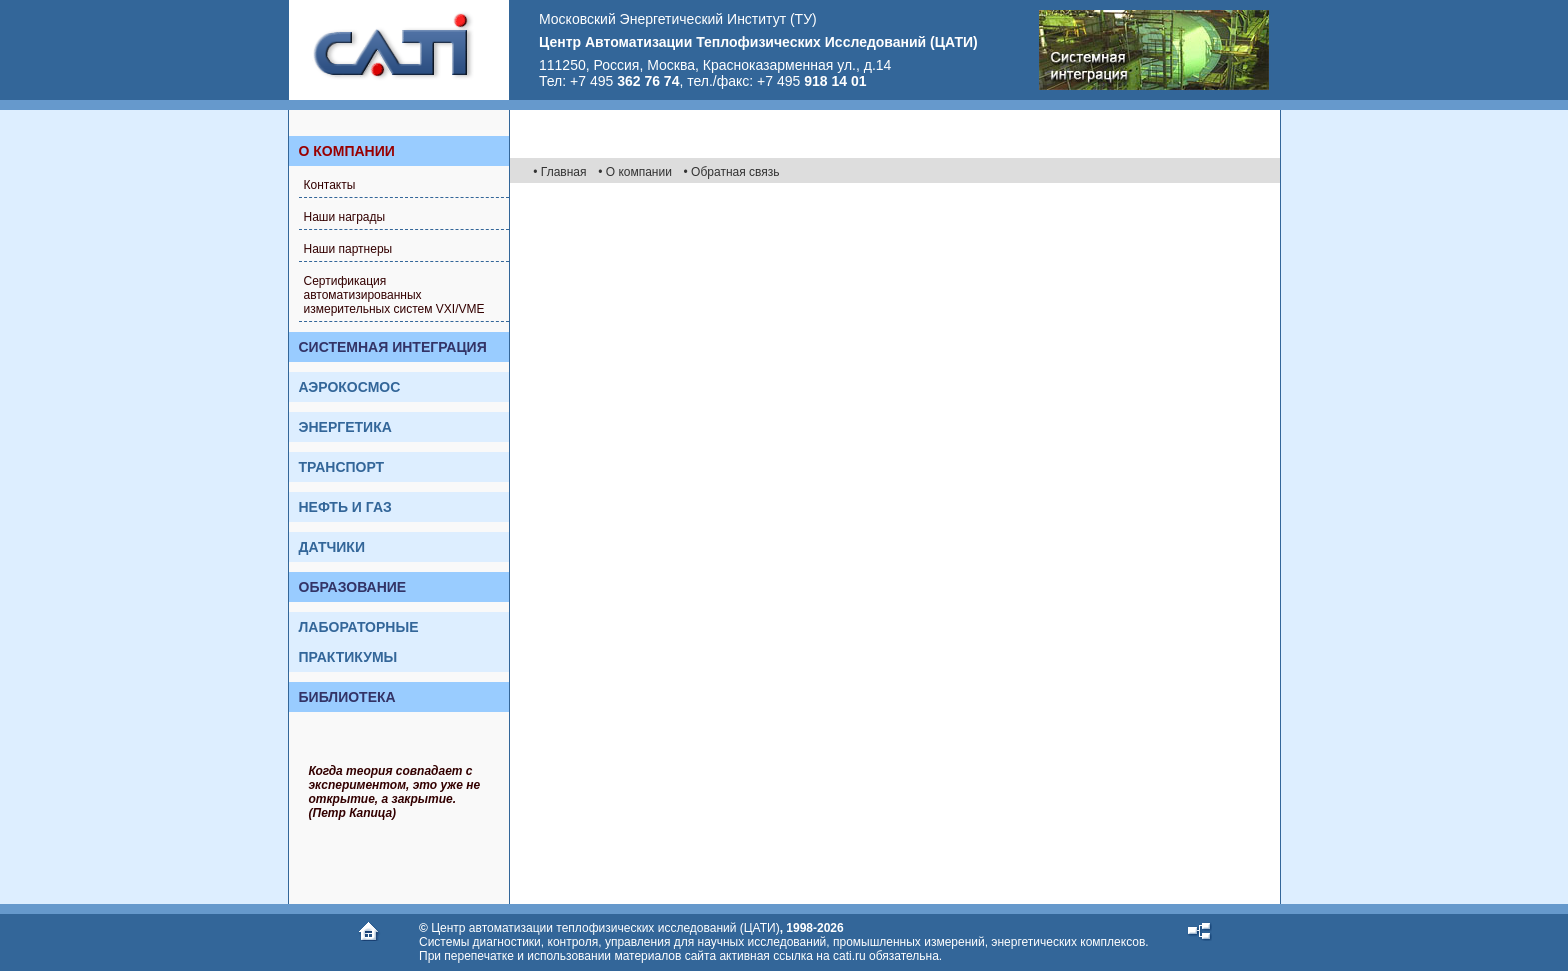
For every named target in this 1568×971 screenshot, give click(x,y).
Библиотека (347, 697)
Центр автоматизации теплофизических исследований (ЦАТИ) (605, 928)
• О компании (635, 172)
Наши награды (345, 217)
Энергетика (345, 427)
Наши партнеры (348, 249)
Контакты (330, 185)
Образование (353, 587)
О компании (347, 151)
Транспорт (342, 467)
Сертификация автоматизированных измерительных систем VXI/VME (394, 295)
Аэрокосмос (350, 387)
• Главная (559, 172)
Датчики (332, 547)
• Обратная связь (732, 172)
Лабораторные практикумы (359, 642)
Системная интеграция (393, 347)
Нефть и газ (345, 507)
